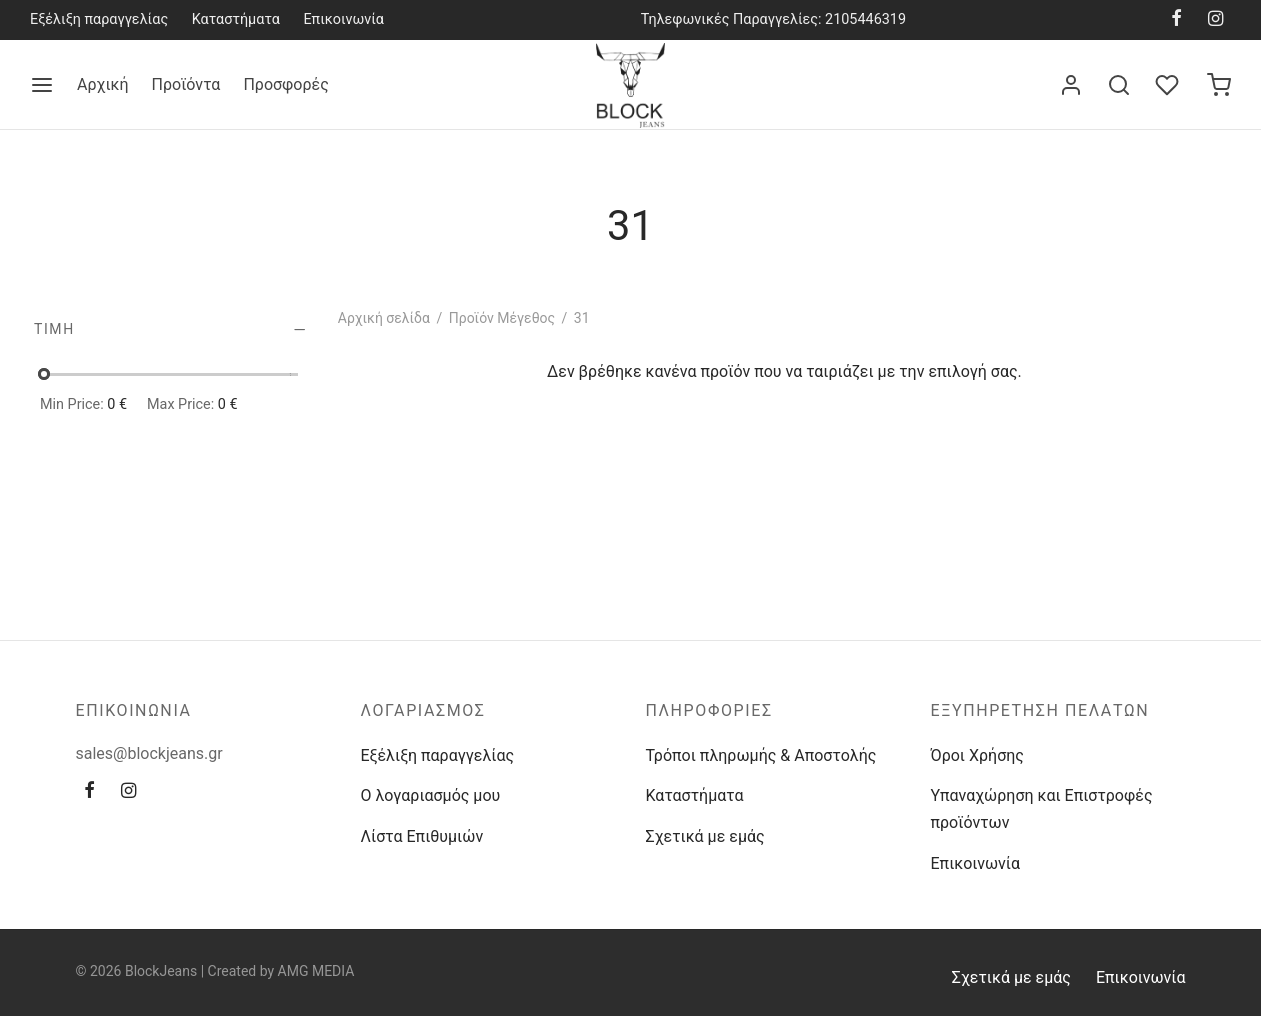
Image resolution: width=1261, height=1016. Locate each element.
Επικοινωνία (343, 19)
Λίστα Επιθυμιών (422, 836)
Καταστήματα (236, 19)
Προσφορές (285, 84)
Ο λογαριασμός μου (431, 795)
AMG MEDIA (316, 971)
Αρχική (103, 84)
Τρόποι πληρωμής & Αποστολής (761, 755)
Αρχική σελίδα (384, 318)
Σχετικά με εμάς (705, 836)
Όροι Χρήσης (977, 755)
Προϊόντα (186, 84)
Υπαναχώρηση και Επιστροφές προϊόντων (1042, 809)
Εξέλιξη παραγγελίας (99, 19)
